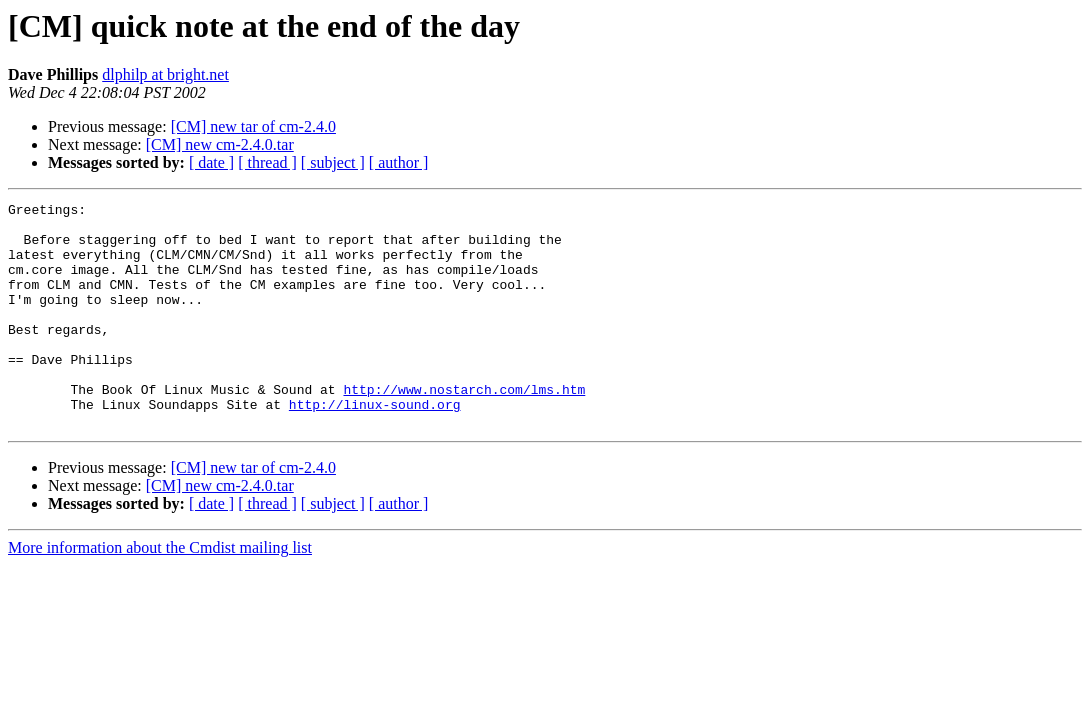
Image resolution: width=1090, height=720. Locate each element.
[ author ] (399, 162)
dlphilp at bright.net (165, 74)
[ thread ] (267, 162)
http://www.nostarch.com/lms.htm (464, 428)
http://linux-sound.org (375, 446)
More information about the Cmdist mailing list (160, 592)
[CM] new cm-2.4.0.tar (220, 144)
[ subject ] (333, 162)
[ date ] (211, 162)
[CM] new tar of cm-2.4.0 (253, 126)
